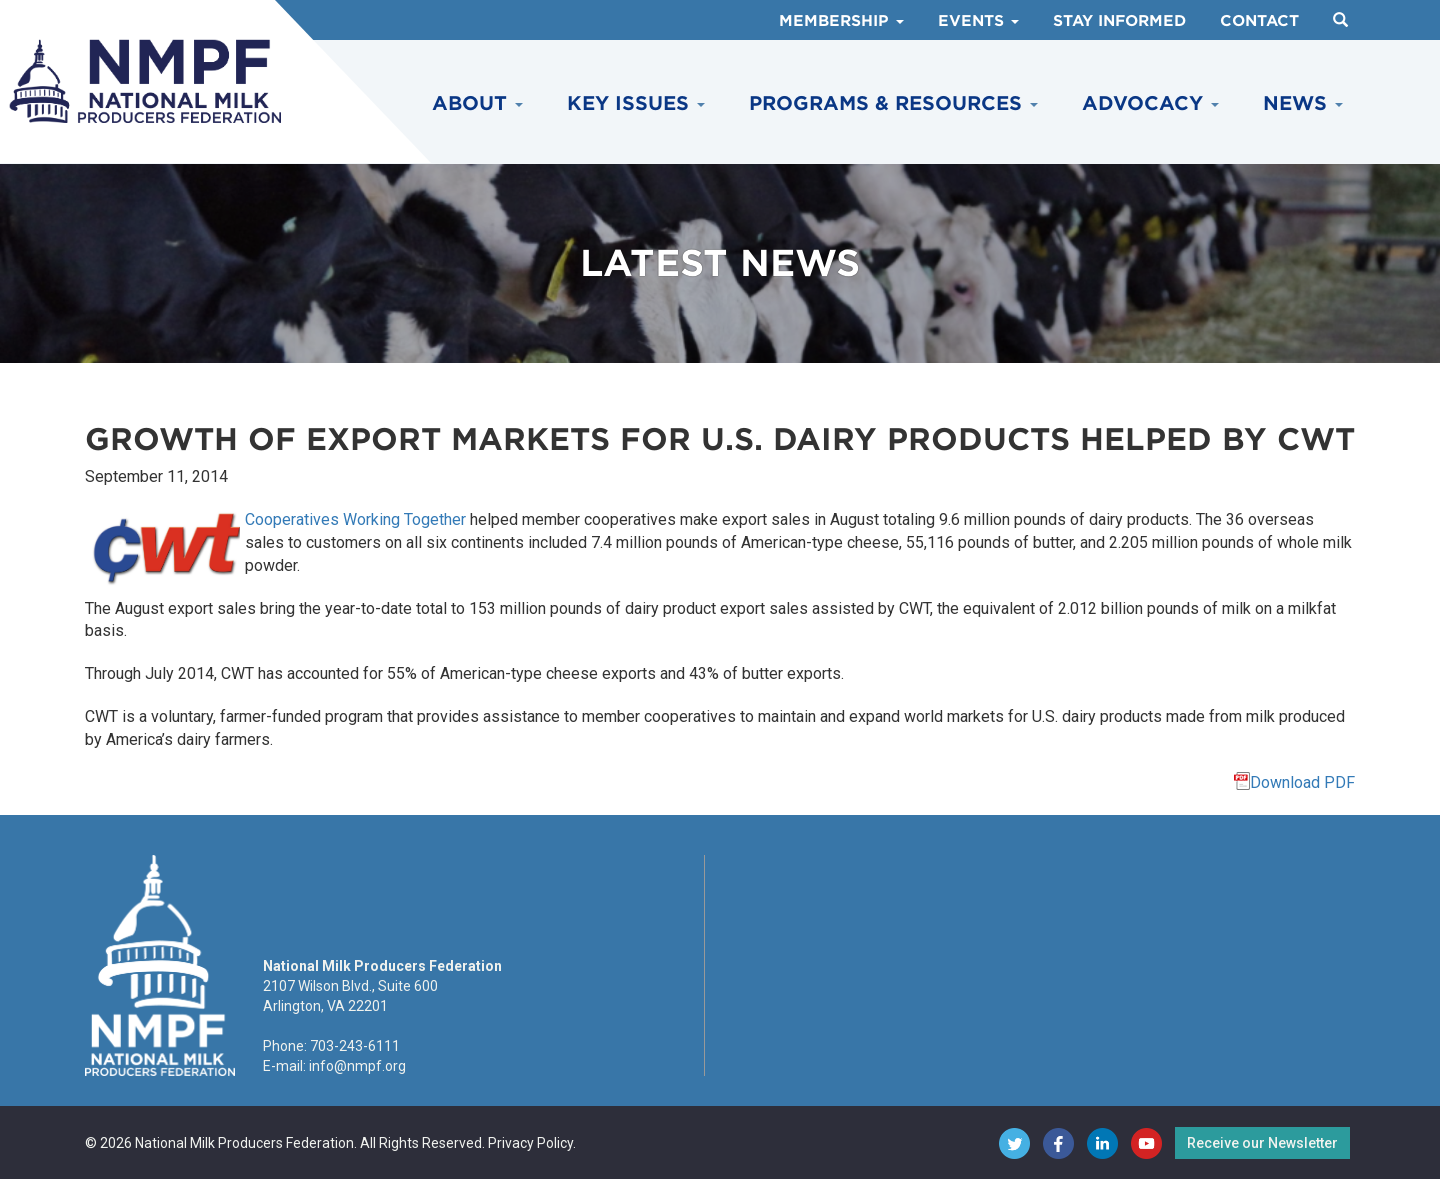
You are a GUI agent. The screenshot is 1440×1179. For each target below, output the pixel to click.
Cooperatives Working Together (355, 519)
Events (978, 21)
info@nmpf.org (357, 1066)
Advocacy (1150, 103)
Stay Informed (1119, 21)
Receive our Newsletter (1262, 1143)
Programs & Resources (893, 103)
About (477, 103)
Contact (1259, 21)
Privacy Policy (530, 1143)
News (1303, 103)
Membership (841, 21)
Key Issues (636, 103)
